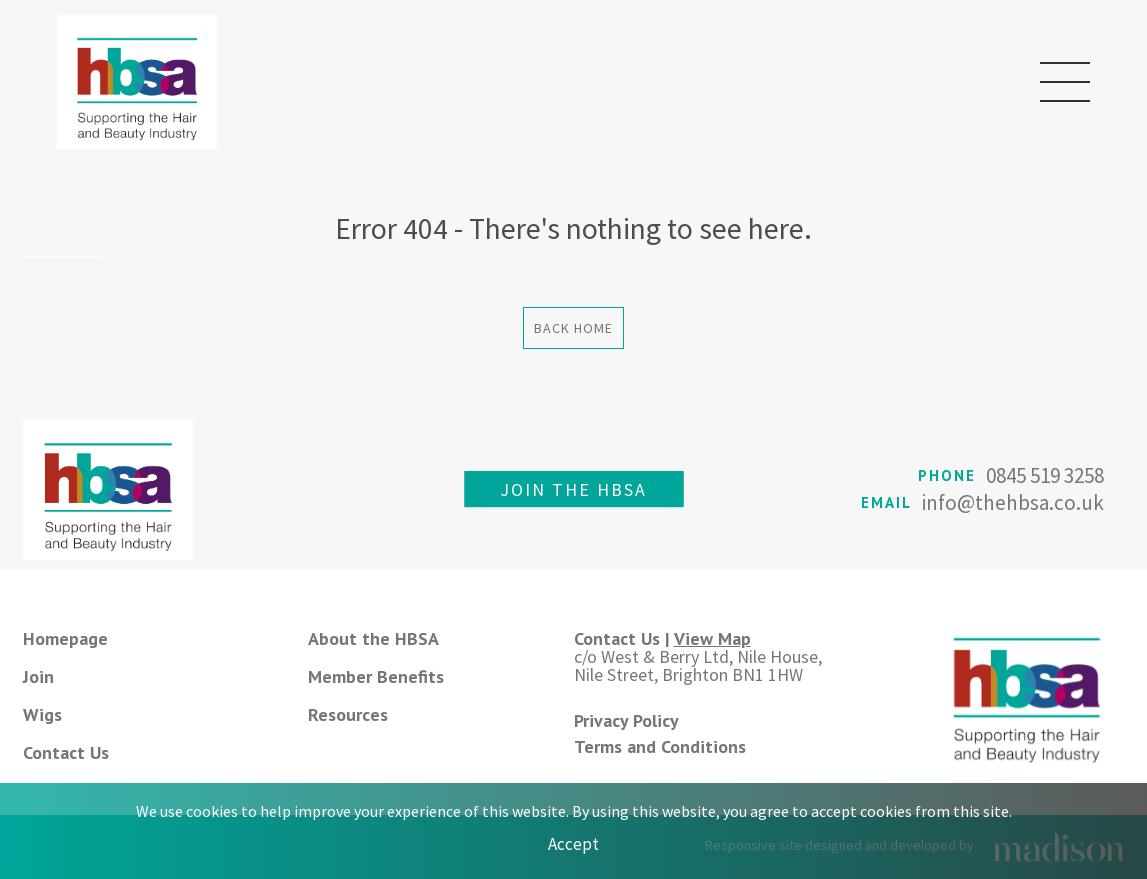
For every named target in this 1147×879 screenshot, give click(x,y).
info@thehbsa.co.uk (1013, 502)
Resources (348, 714)
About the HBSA (373, 638)
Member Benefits (376, 676)
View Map (712, 638)
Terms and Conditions (660, 746)
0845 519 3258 (1045, 475)
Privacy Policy (626, 720)
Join (38, 676)
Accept (573, 844)
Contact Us (66, 752)
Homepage (65, 638)
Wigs (42, 714)
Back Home (573, 328)
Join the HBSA (573, 489)
